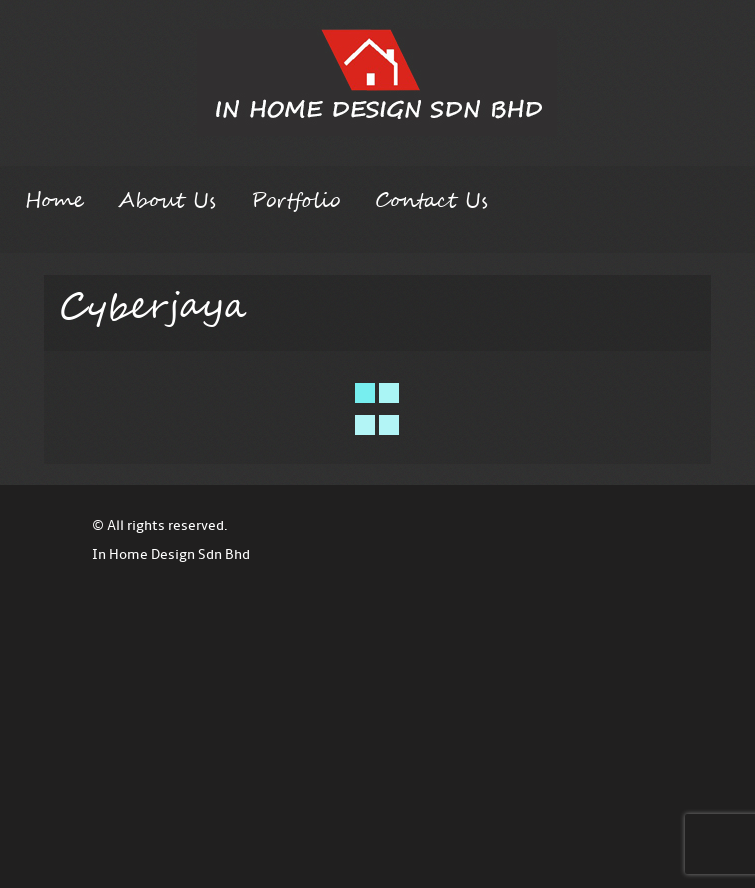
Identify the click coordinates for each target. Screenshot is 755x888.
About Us (167, 201)
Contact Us (431, 201)
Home (54, 201)
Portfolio (295, 201)
